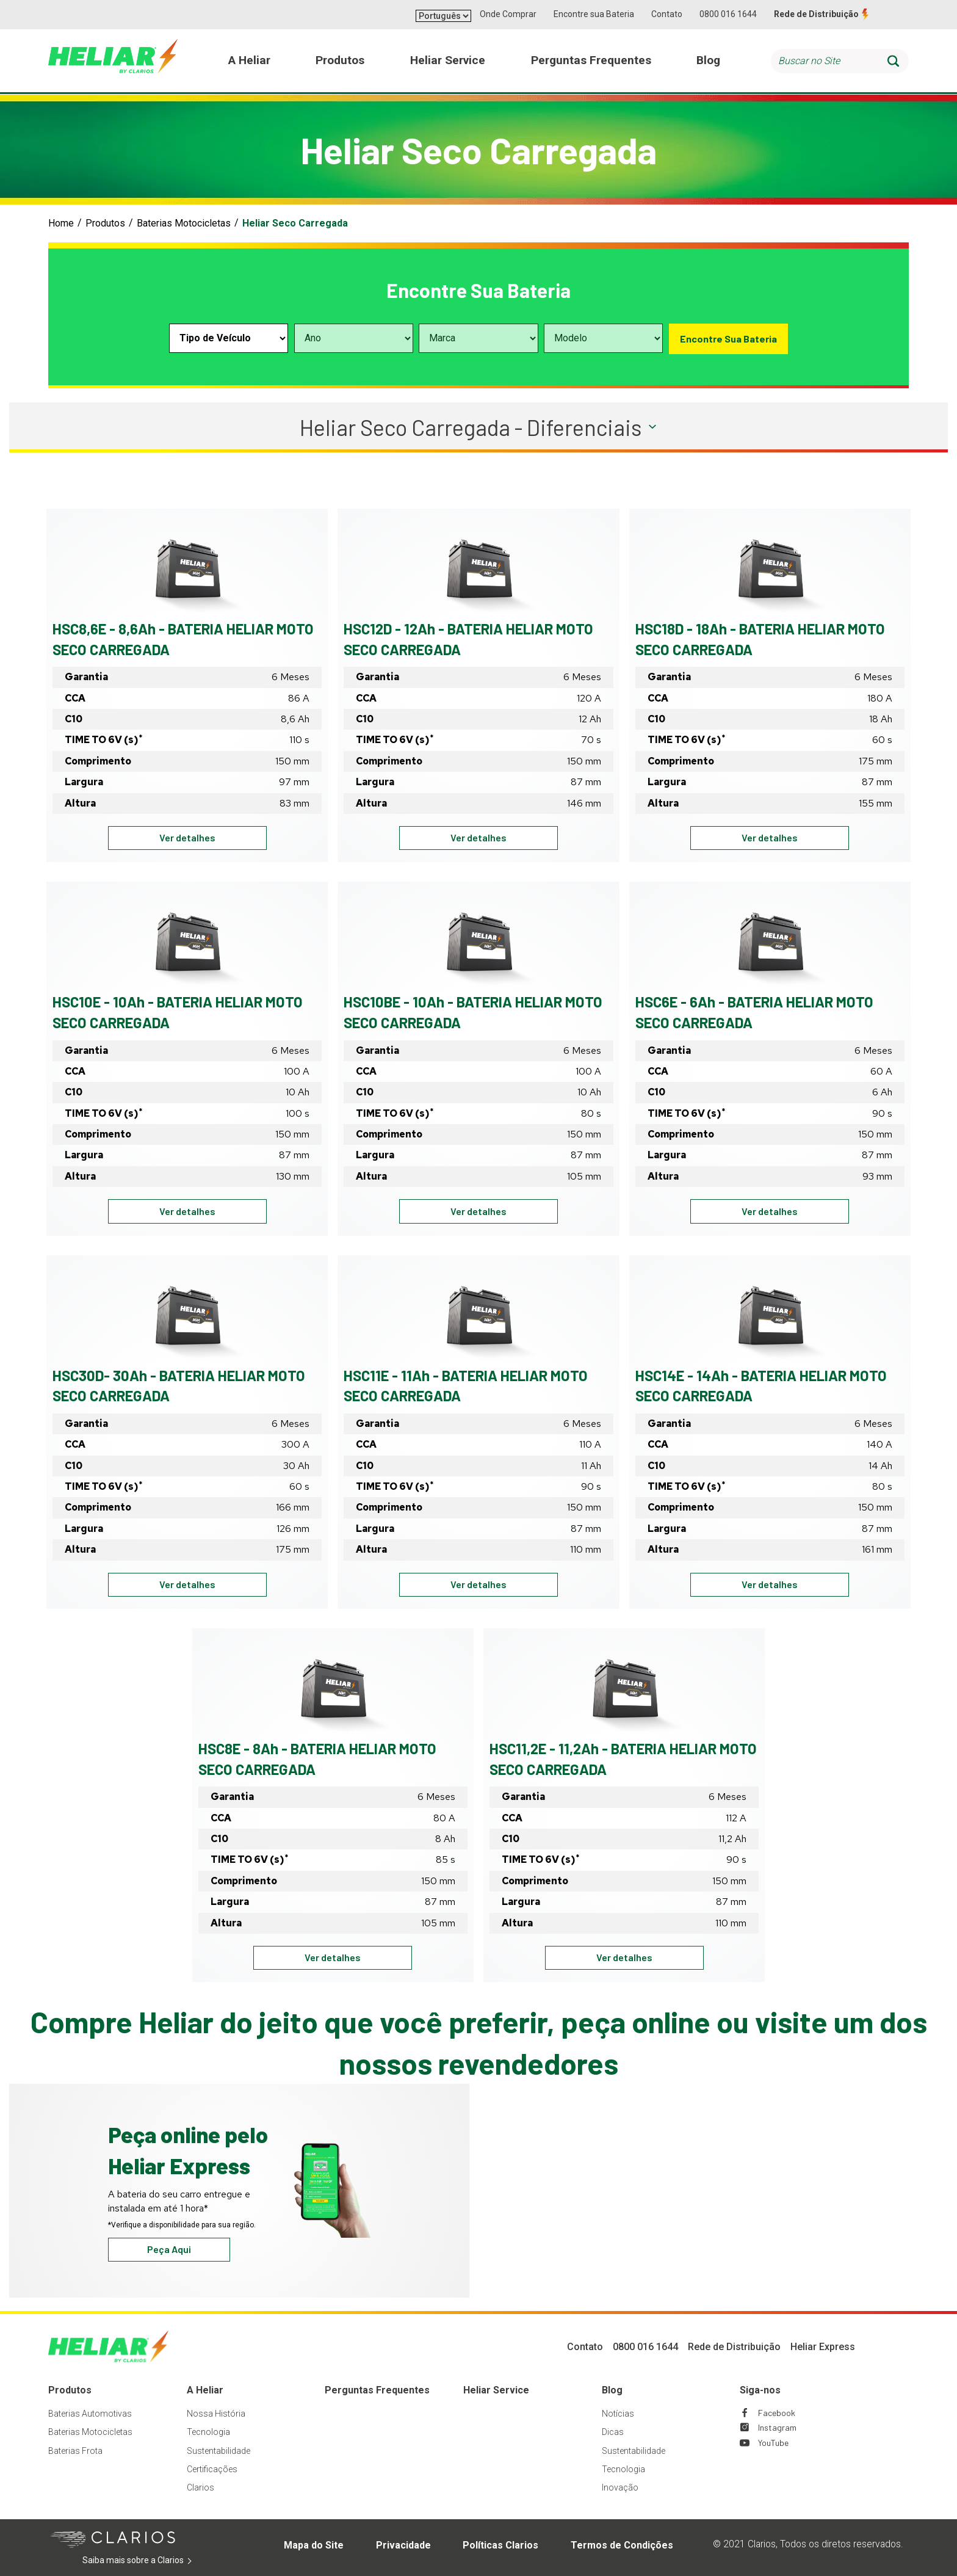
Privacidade (403, 2545)
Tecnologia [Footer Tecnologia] (208, 2432)
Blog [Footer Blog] (612, 2390)
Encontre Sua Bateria (728, 338)
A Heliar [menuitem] (249, 60)
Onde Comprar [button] (508, 14)
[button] (478, 427)
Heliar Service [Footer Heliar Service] (496, 2390)
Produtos (105, 223)
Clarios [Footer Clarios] (200, 2487)
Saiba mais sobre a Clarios (151, 2561)
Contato (666, 14)
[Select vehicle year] (353, 338)
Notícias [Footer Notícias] (618, 2413)
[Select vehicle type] (228, 338)
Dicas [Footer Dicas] (613, 2432)
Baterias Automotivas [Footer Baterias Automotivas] (90, 2413)
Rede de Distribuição (816, 14)
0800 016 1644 (728, 14)
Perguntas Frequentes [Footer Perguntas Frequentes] (377, 2390)
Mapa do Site (314, 2545)
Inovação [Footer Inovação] (620, 2487)
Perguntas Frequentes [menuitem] (591, 60)
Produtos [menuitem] (340, 60)
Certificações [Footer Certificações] (212, 2469)
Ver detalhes (213, 840)
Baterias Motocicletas (184, 223)
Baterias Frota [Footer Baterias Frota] (75, 2451)
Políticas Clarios (500, 2545)
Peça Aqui (169, 2249)
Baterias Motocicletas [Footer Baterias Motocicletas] (90, 2432)
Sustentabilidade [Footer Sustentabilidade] (218, 2451)
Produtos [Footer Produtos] (70, 2390)
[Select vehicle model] (603, 338)
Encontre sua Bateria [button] (594, 14)
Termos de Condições (622, 2545)
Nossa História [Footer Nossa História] (216, 2413)
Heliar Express (822, 2347)
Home (61, 223)
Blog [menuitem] (708, 60)
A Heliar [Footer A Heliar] (205, 2390)
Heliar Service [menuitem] (447, 60)
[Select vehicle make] (478, 338)
